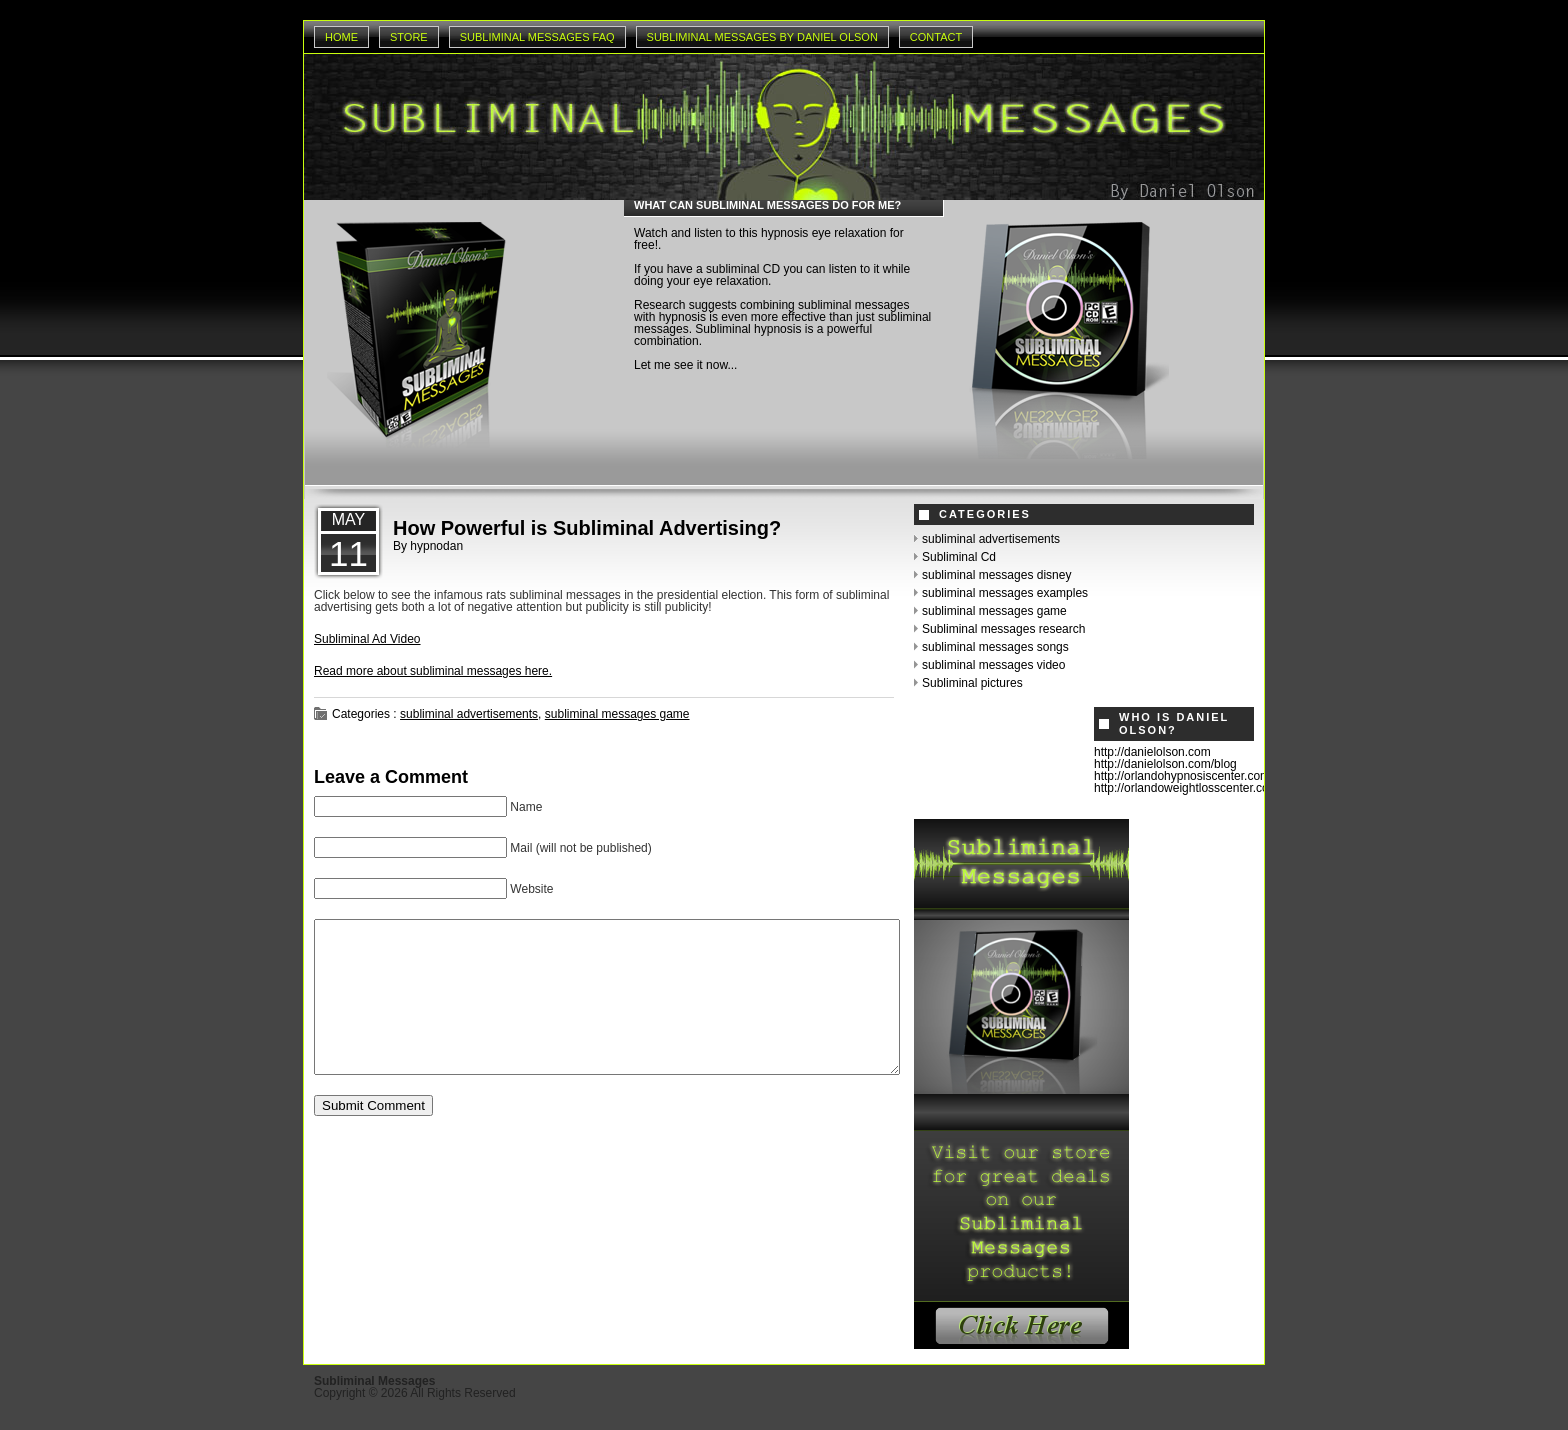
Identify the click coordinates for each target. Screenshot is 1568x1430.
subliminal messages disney (996, 575)
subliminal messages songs (995, 647)
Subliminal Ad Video (367, 639)
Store (409, 37)
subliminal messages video (993, 665)
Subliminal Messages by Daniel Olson (762, 37)
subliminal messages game (617, 714)
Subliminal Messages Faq (537, 37)
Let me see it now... (685, 365)
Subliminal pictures (972, 683)
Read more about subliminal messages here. (433, 671)
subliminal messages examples (1005, 593)
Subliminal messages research (1003, 629)
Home (341, 37)
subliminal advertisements (469, 714)
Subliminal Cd (959, 557)
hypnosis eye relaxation (823, 233)
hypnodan (436, 546)
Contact (936, 37)
